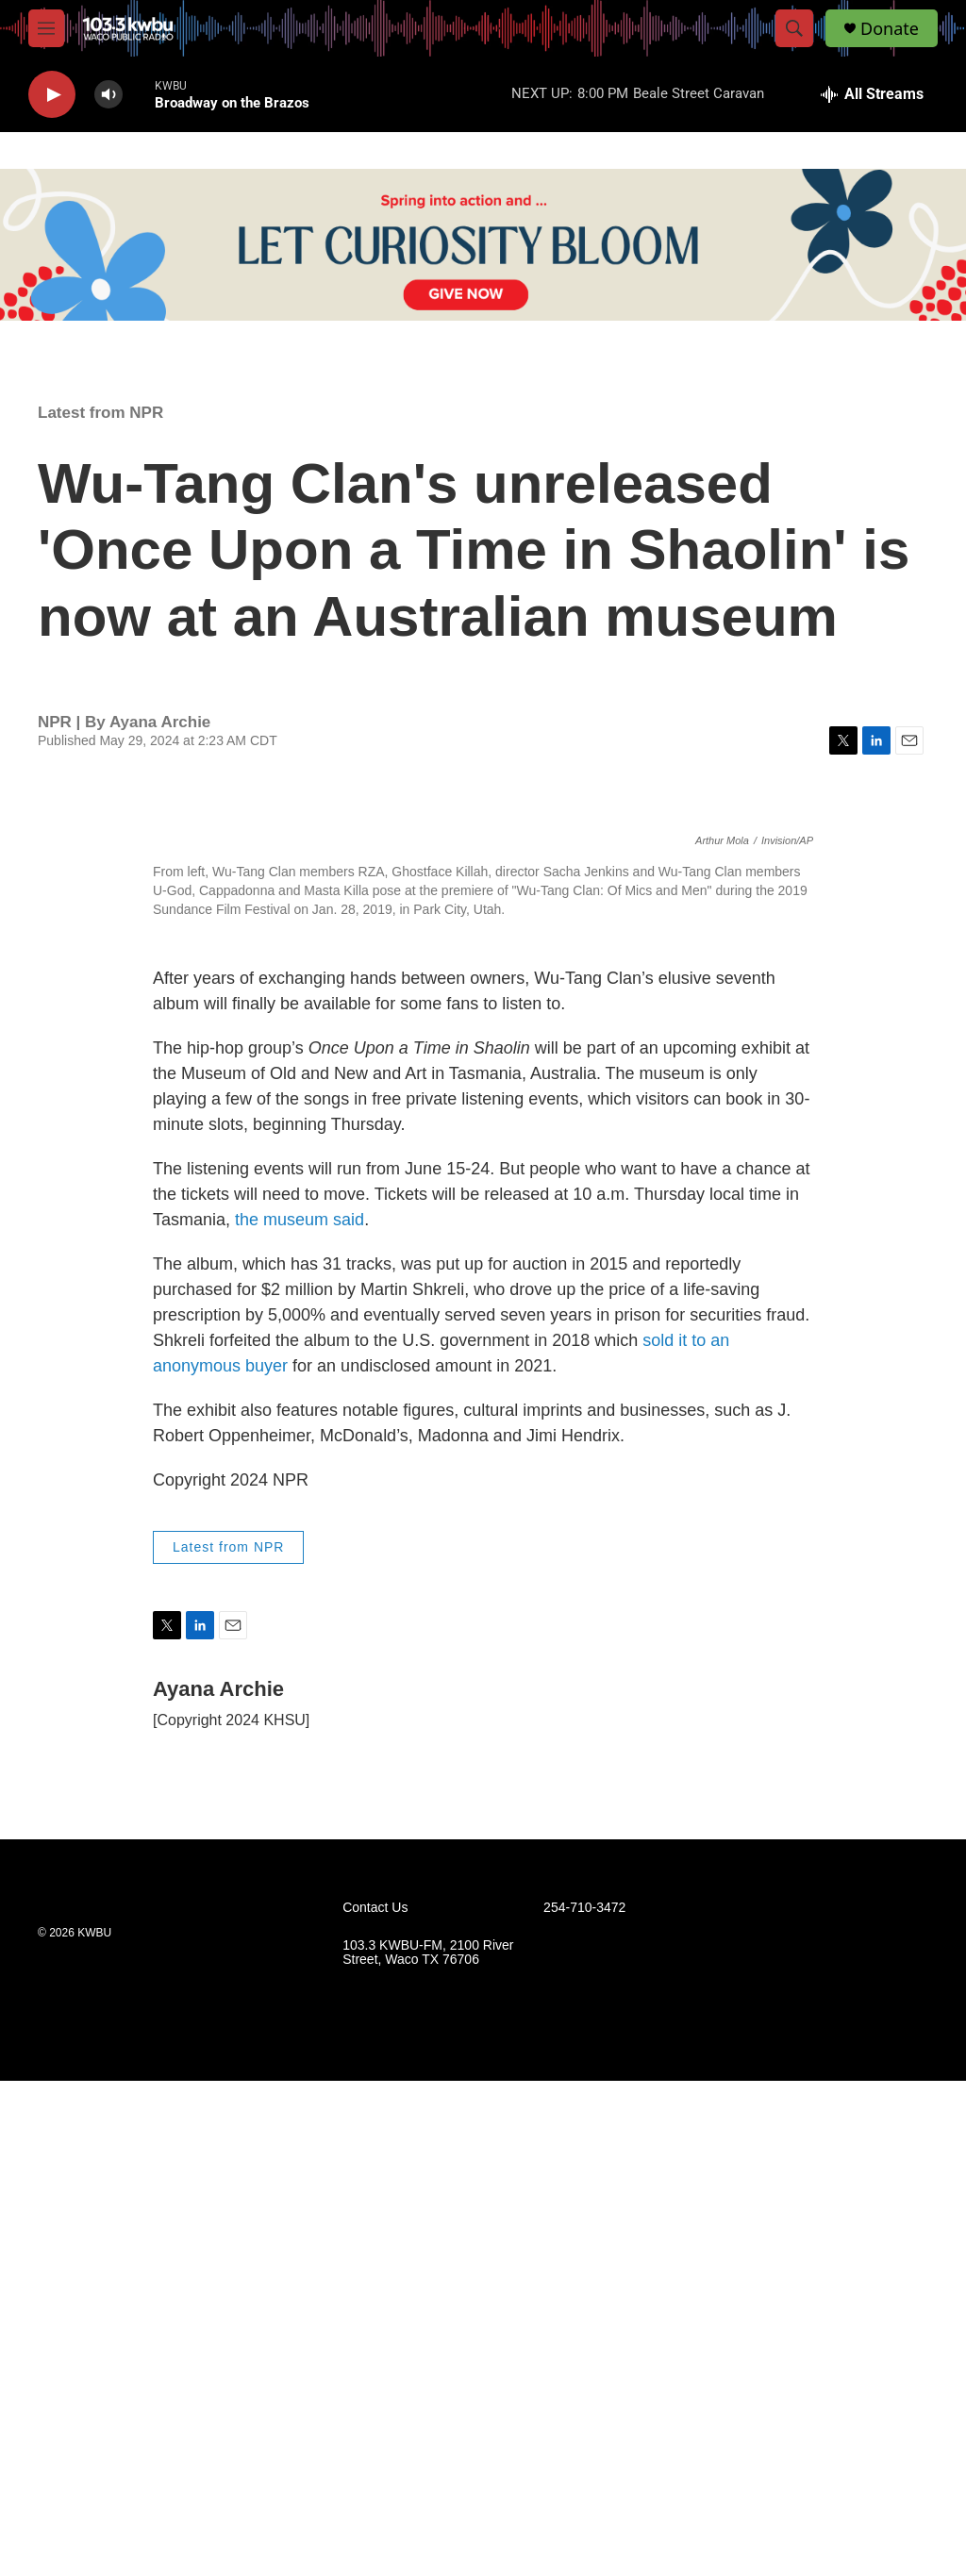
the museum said (299, 1714)
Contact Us (375, 2402)
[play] (52, 95)
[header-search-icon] (794, 28)
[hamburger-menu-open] (46, 28)
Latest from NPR (100, 413)
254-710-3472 (584, 2402)
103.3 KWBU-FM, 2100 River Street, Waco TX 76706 (427, 2447)
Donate (889, 29)
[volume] (108, 95)
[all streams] (872, 94)
